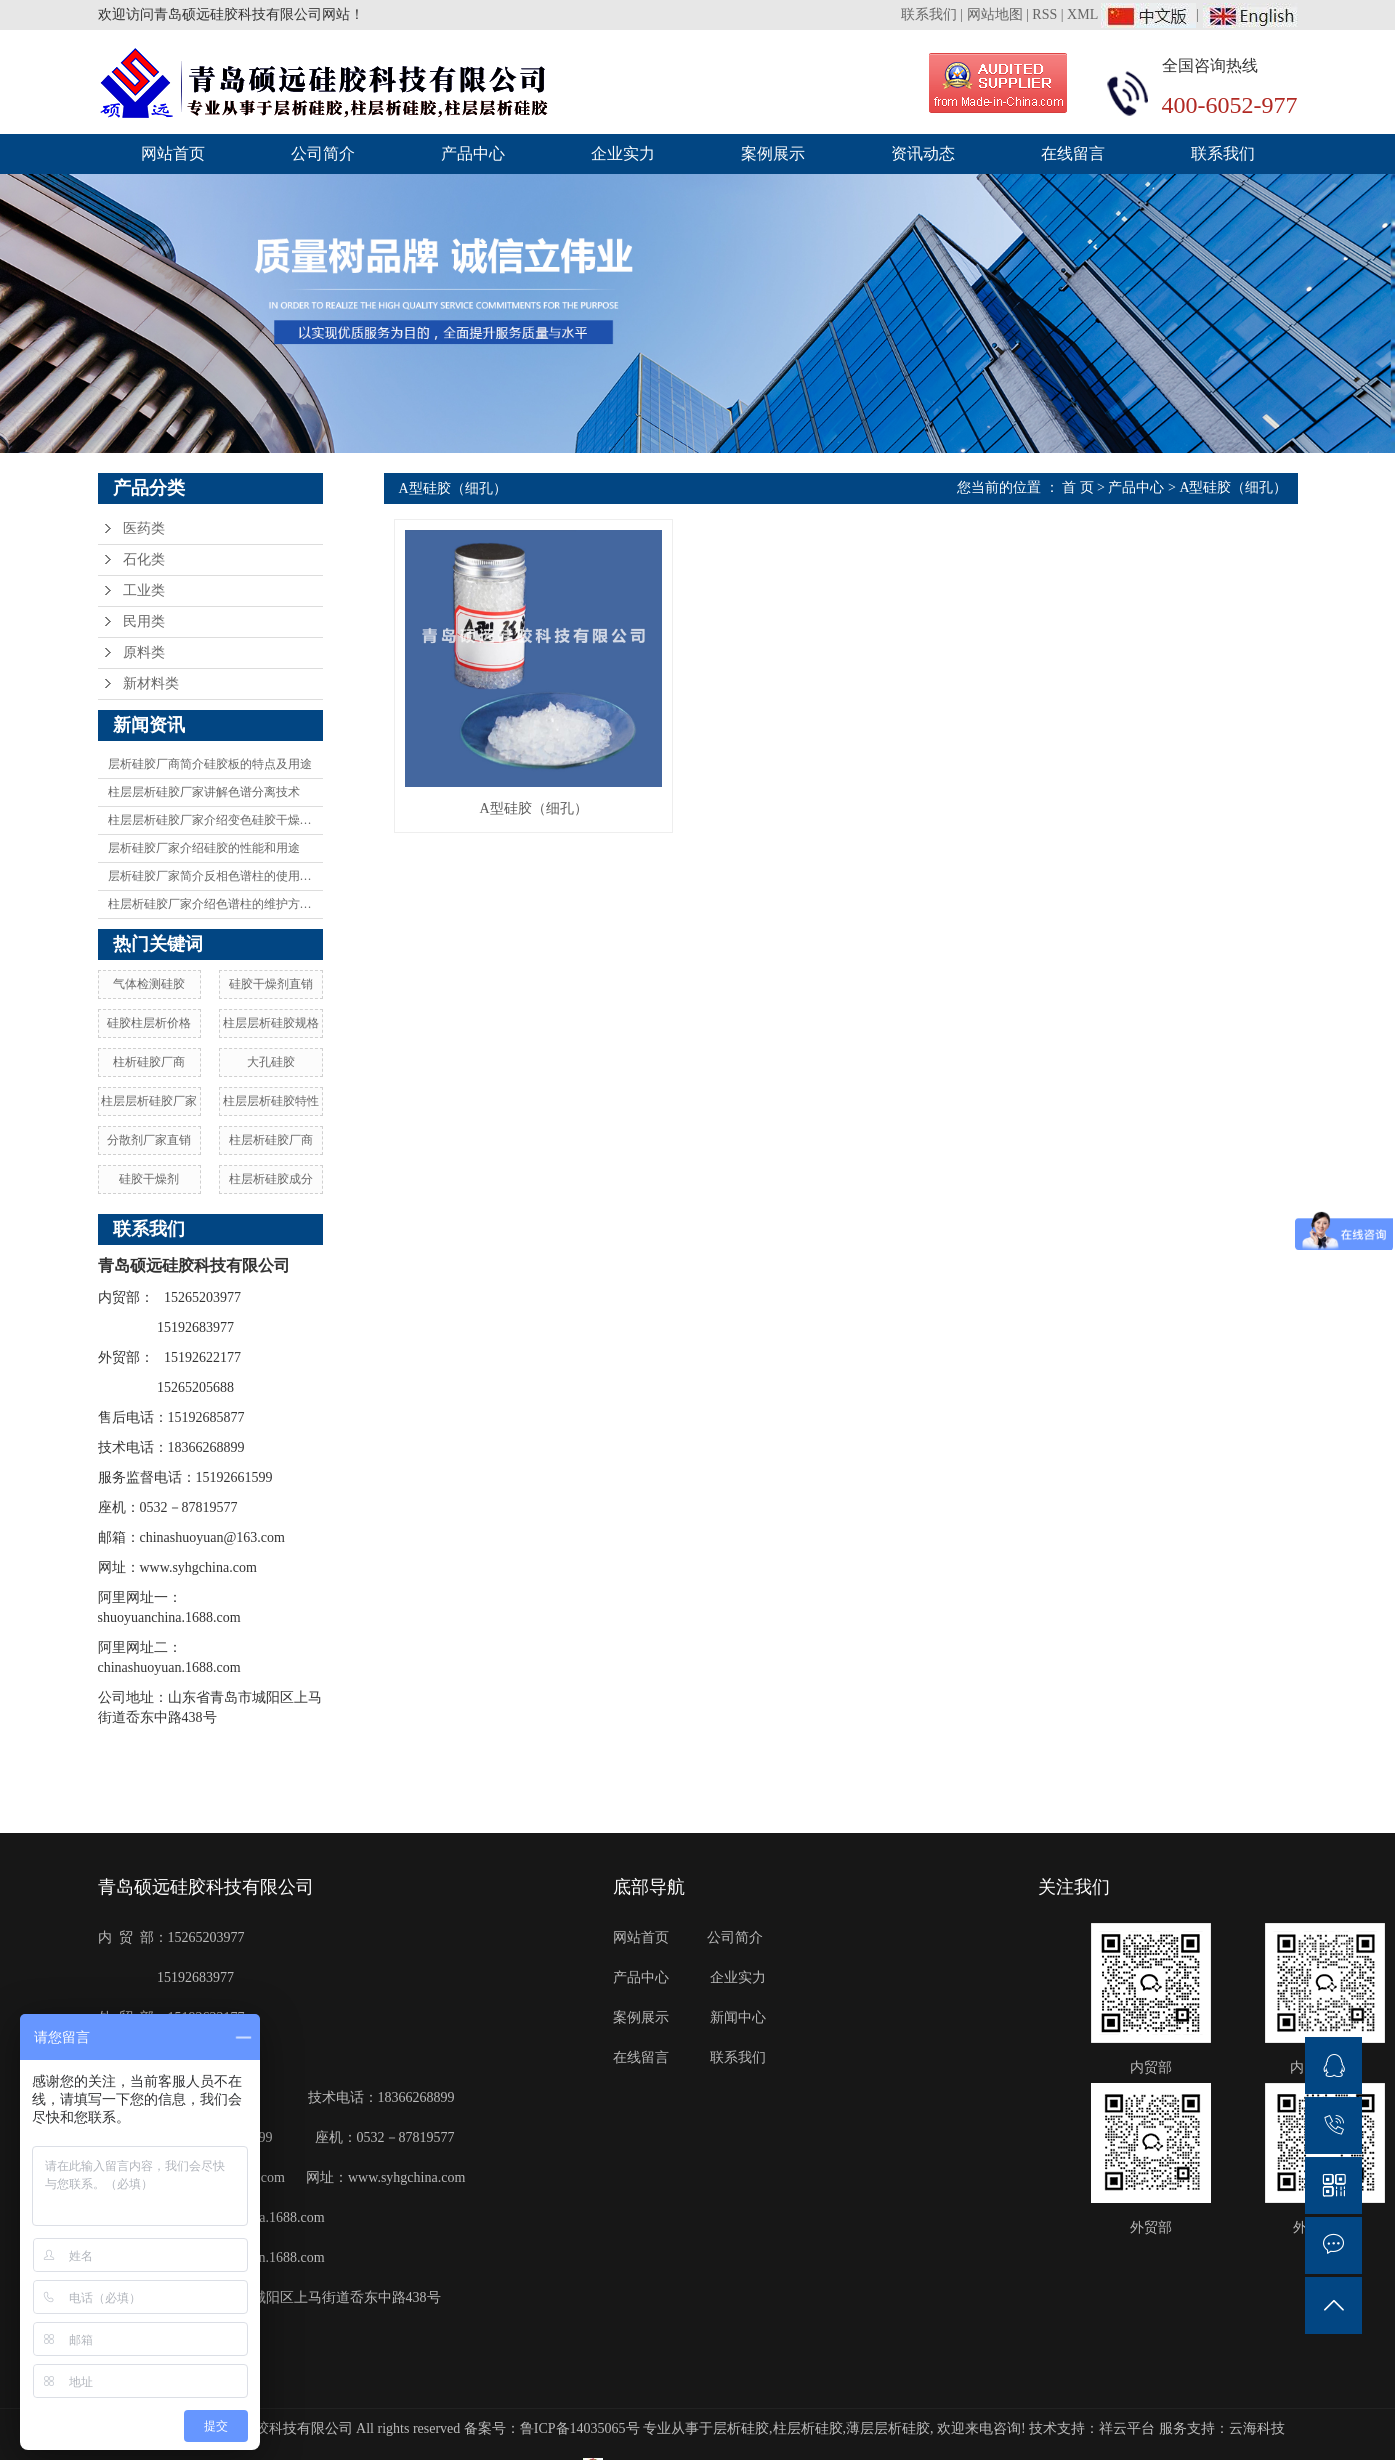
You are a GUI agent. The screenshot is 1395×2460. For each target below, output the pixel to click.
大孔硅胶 (271, 1062)
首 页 (1078, 487)
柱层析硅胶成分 (271, 1179)
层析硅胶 (741, 2428)
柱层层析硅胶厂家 (149, 1101)
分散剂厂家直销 (149, 1140)
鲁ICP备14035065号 (580, 2428)
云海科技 (1257, 2428)
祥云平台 (1127, 2428)
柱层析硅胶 (808, 2428)
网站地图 (995, 14)
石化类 (144, 559)
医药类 (144, 528)
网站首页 (173, 153)
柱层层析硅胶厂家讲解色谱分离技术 (204, 792)
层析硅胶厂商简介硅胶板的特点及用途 (210, 764)
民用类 (144, 621)
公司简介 (323, 153)
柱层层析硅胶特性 (271, 1101)
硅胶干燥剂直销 (271, 984)
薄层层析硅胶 (888, 2428)
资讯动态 (923, 153)
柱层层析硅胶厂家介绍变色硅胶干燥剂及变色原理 (215, 820)
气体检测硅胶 (149, 984)
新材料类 (151, 683)
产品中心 (473, 153)
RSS (1044, 14)
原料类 (144, 652)
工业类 (144, 590)
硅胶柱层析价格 (149, 1023)
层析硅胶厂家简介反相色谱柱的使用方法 (215, 876)
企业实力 (623, 153)
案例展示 (773, 153)
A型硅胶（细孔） (1233, 487)
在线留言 (1073, 153)
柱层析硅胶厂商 (271, 1140)
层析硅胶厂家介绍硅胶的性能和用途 (204, 848)
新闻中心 (738, 2017)
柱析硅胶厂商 (149, 1062)
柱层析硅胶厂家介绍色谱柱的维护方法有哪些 (215, 904)
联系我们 (931, 14)
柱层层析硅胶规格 (271, 1023)
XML (1082, 14)
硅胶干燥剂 (149, 1179)
